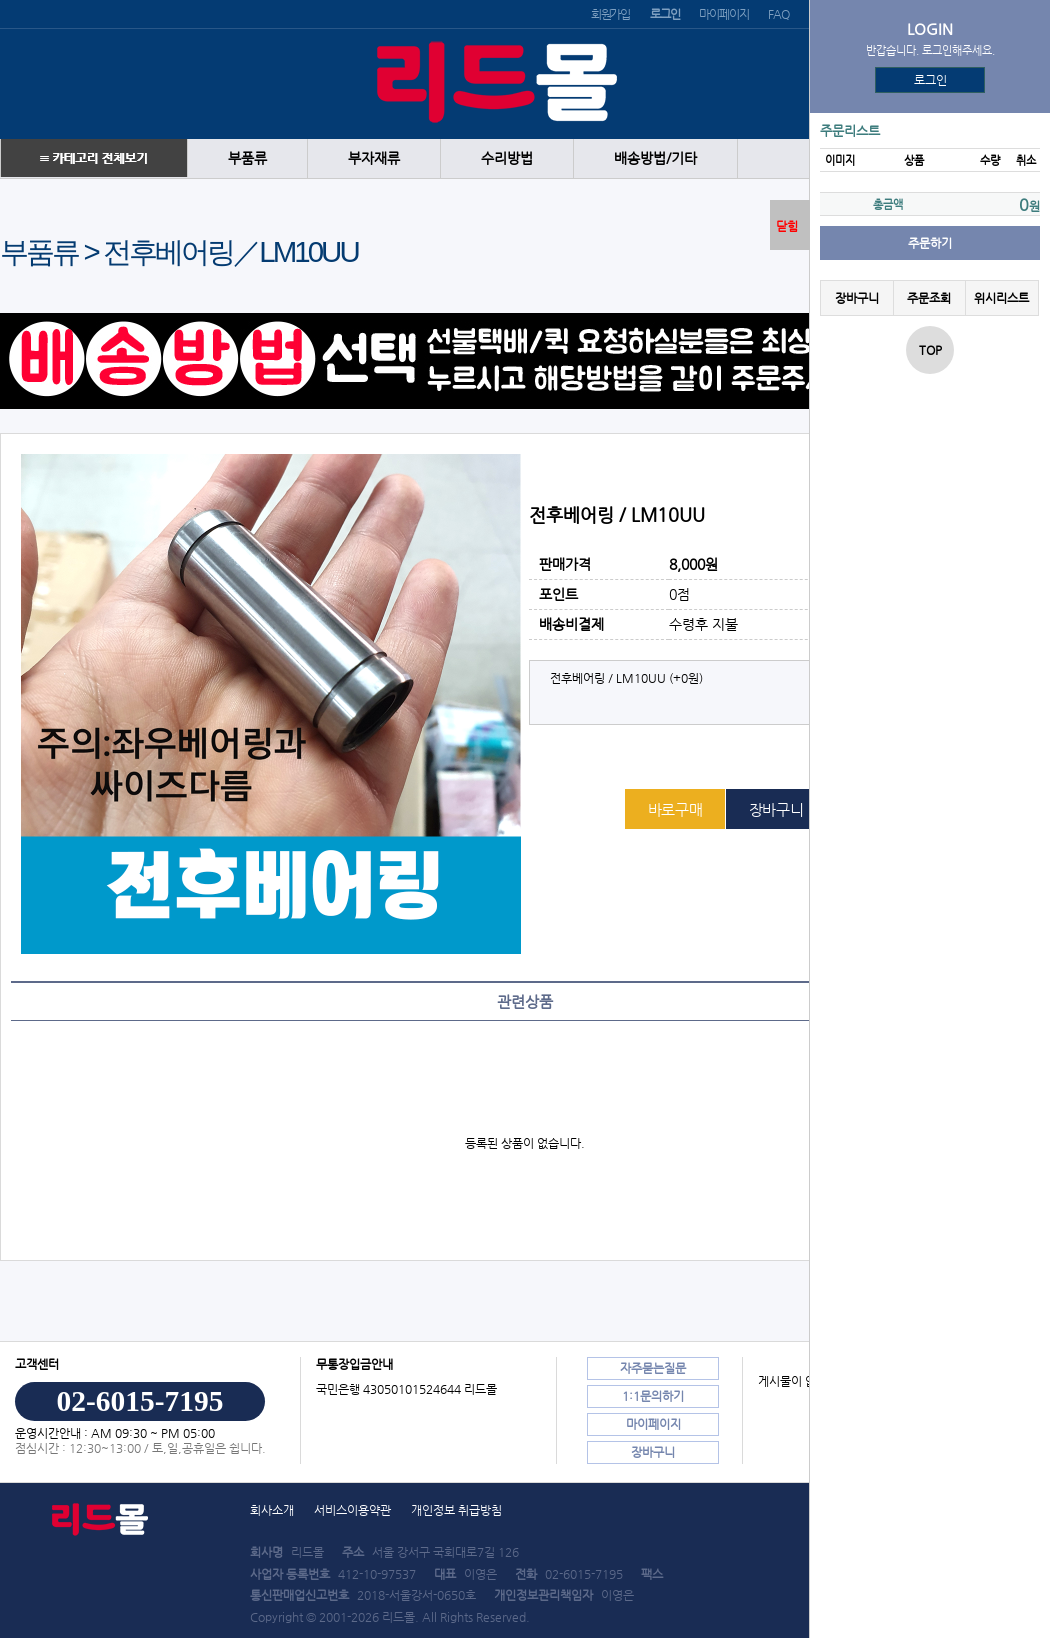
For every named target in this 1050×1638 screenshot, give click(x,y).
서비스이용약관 (352, 1510)
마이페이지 (723, 14)
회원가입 (610, 14)
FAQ (778, 14)
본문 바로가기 (0, 0)
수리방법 (507, 158)
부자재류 (374, 158)
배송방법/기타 (655, 158)
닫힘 (787, 226)
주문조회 (929, 298)
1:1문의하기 (653, 1396)
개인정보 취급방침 (456, 1510)
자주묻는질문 (653, 1368)
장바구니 (857, 298)
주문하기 (930, 243)
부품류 (247, 158)
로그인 (930, 80)
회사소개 (272, 1510)
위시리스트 (1001, 298)
